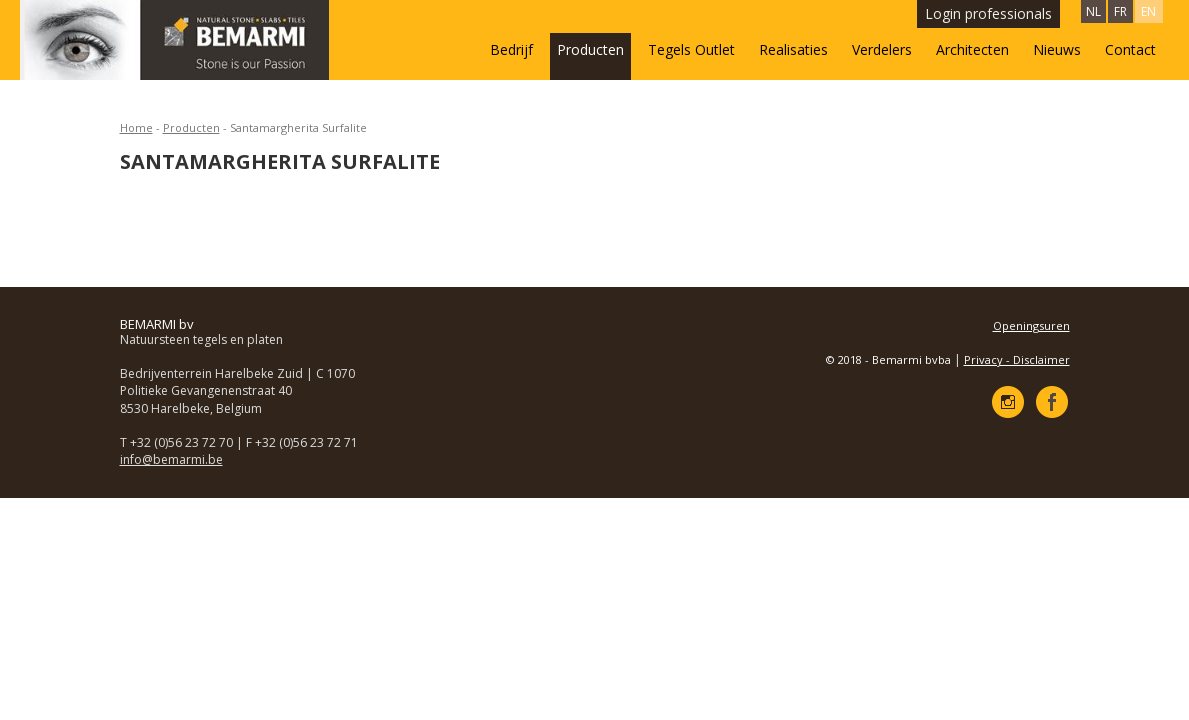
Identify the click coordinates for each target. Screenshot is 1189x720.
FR (1120, 11)
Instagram (1008, 402)
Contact (1130, 49)
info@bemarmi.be (171, 459)
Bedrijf (511, 49)
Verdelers (882, 49)
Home (136, 127)
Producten (590, 49)
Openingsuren (1031, 325)
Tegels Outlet (691, 49)
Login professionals (988, 13)
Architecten (972, 49)
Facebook (1052, 402)
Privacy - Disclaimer (1017, 359)
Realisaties (793, 49)
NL (1093, 11)
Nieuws (1057, 49)
